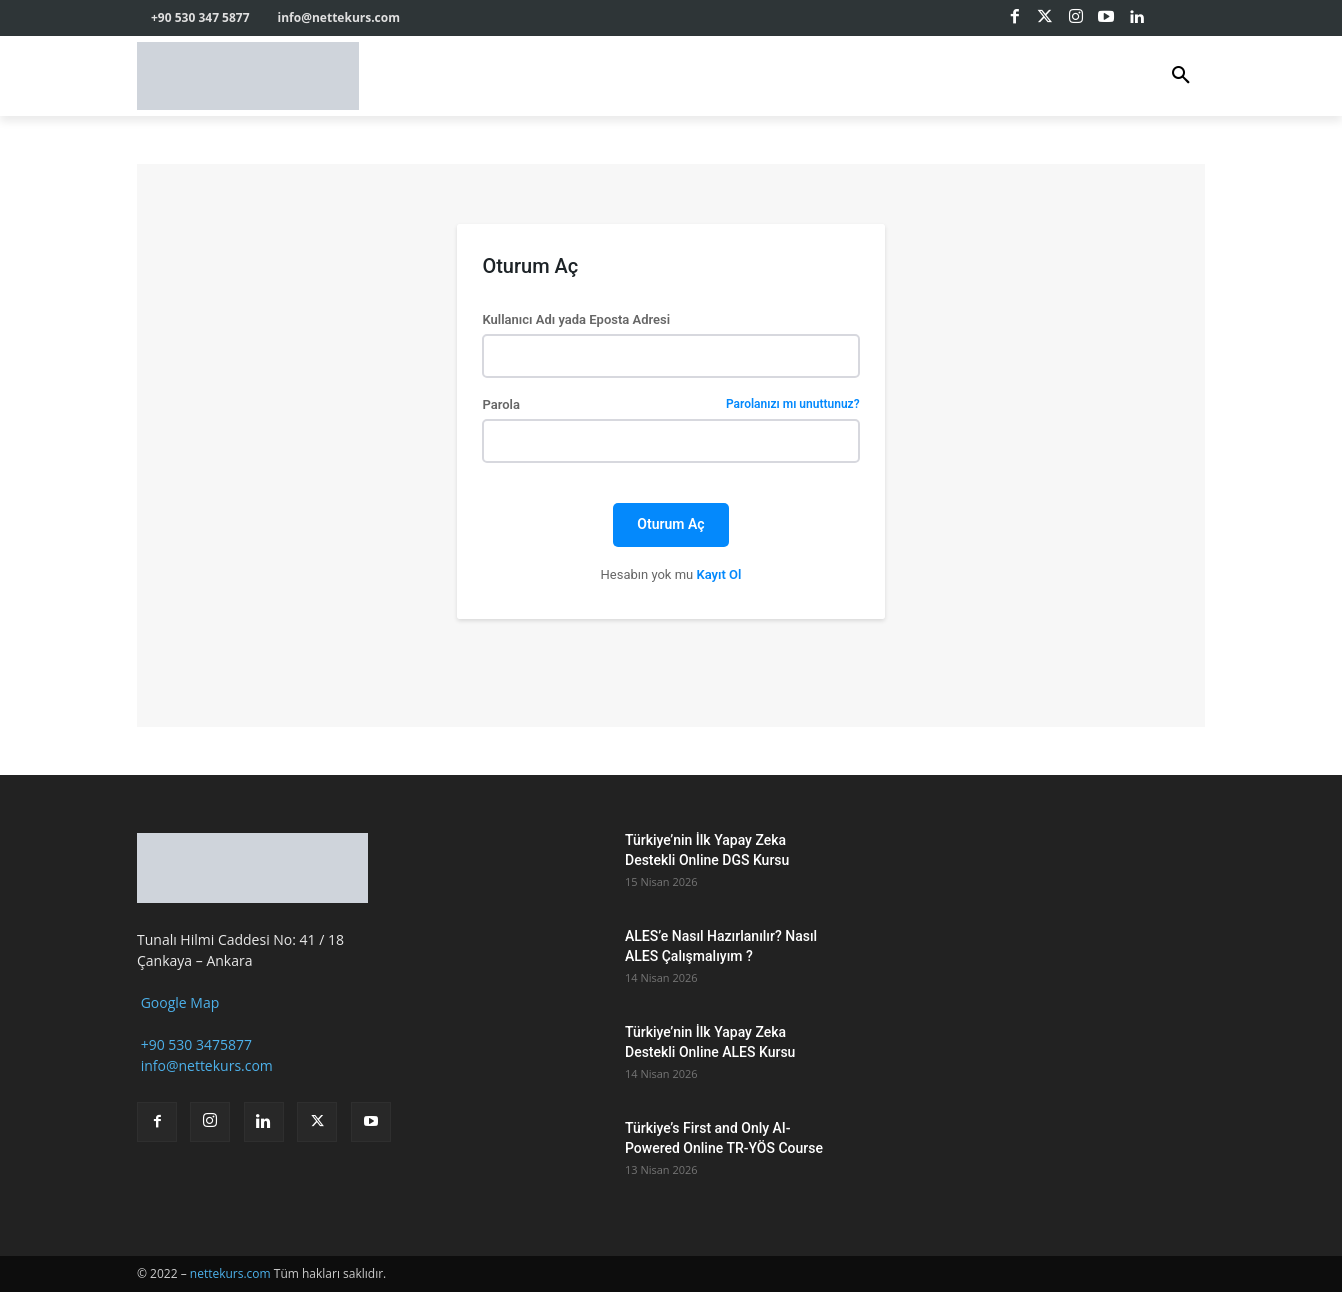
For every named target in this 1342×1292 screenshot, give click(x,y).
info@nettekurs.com (205, 1065)
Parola (670, 404)
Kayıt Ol (718, 574)
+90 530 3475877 (194, 1044)
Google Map (178, 1002)
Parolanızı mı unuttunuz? (793, 404)
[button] (1181, 76)
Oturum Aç (670, 524)
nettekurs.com (230, 1273)
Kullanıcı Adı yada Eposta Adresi (576, 319)
